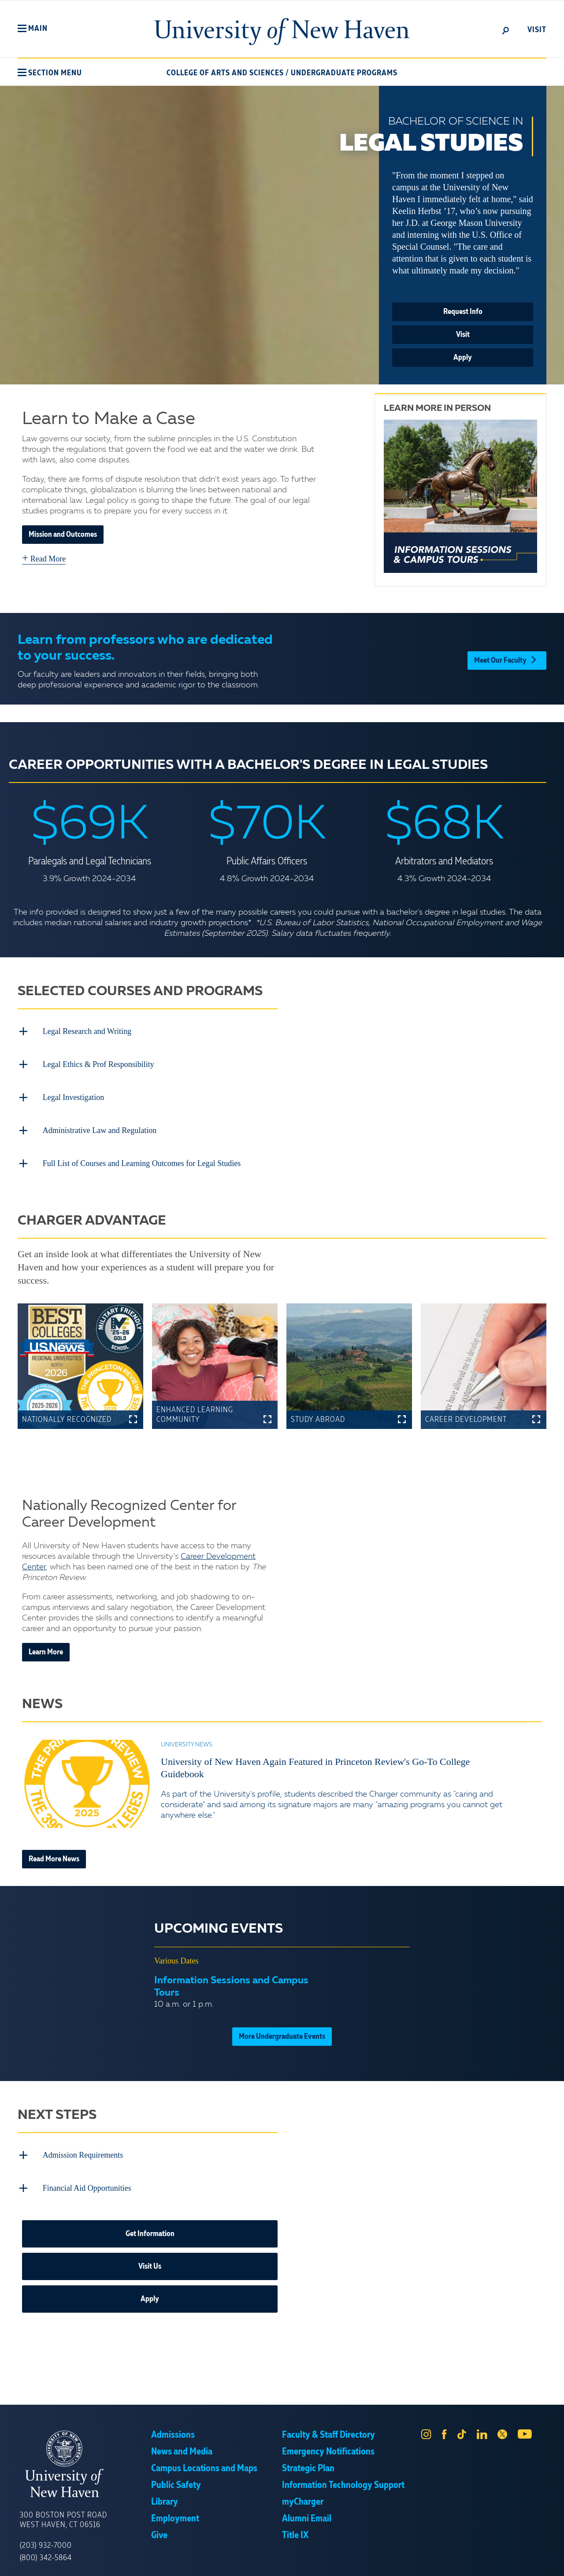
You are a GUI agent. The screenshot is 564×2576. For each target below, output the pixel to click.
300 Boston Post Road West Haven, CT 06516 (63, 2511)
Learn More (46, 1646)
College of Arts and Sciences (225, 73)
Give (159, 2526)
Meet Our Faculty (507, 659)
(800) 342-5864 (46, 2549)
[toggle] (506, 30)
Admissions (173, 2426)
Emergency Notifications (328, 2442)
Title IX (295, 2526)
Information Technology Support (343, 2476)
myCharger (302, 2493)
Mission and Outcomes (63, 535)
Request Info (462, 312)
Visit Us (149, 2257)
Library (164, 2493)
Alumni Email (306, 2509)
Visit (463, 335)
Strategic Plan (308, 2459)
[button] (33, 29)
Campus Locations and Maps (204, 2459)
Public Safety (176, 2476)
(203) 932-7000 (46, 2536)
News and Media (181, 2442)
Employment (175, 2509)
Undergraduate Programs (344, 73)
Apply (462, 358)
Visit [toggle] (536, 30)
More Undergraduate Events (282, 2030)
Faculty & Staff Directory (328, 2426)
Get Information (150, 2225)
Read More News (54, 1852)
